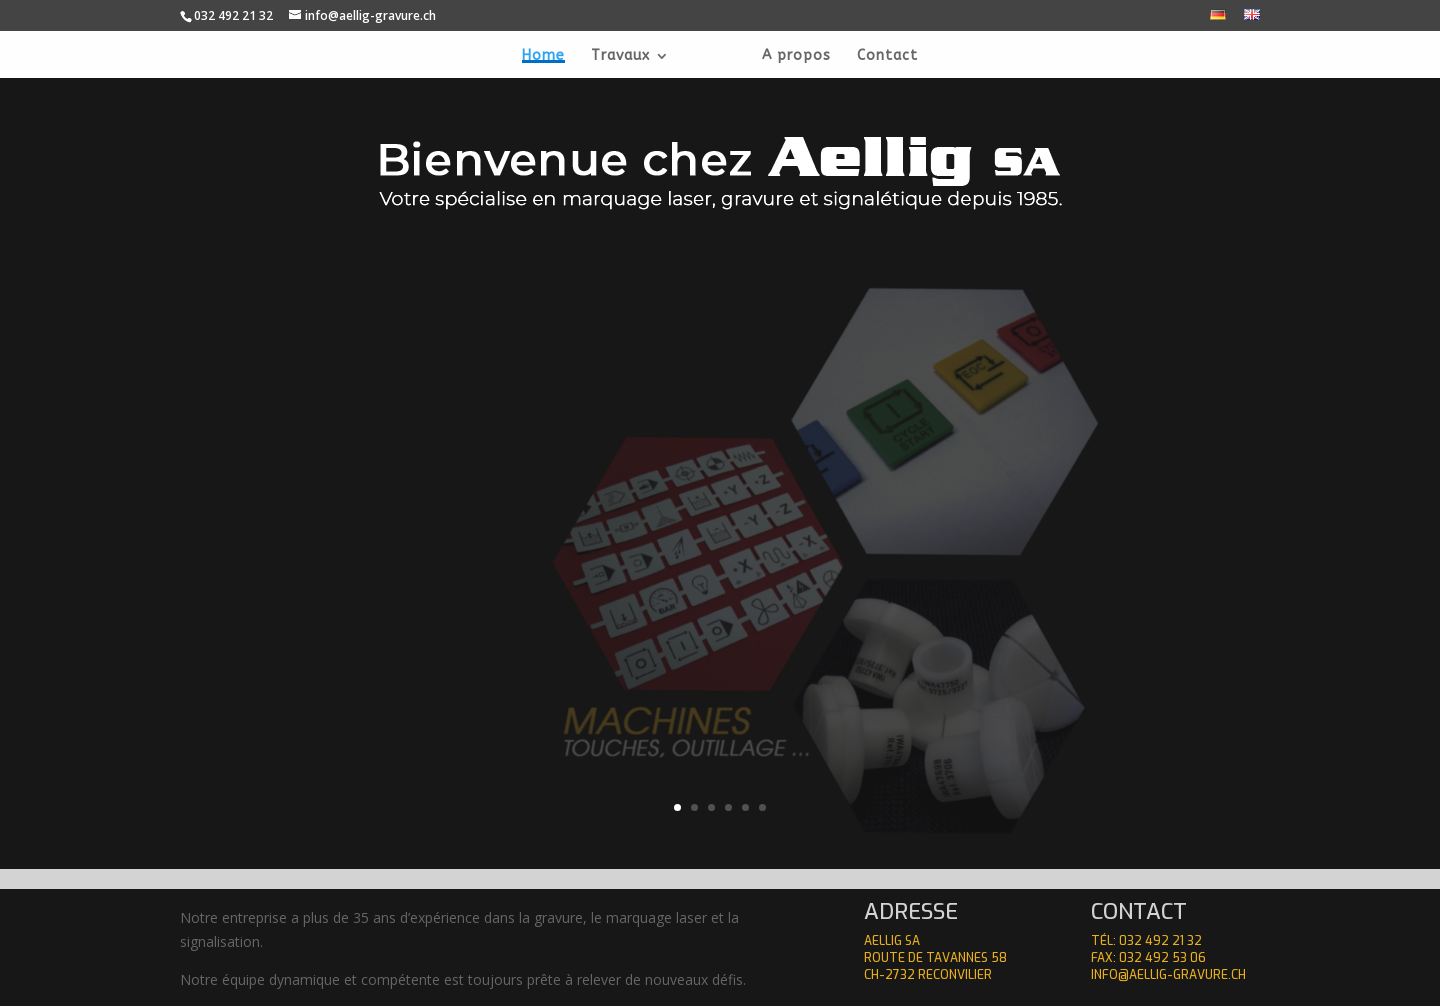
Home (543, 56)
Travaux (620, 56)
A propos (796, 56)
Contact (887, 56)
